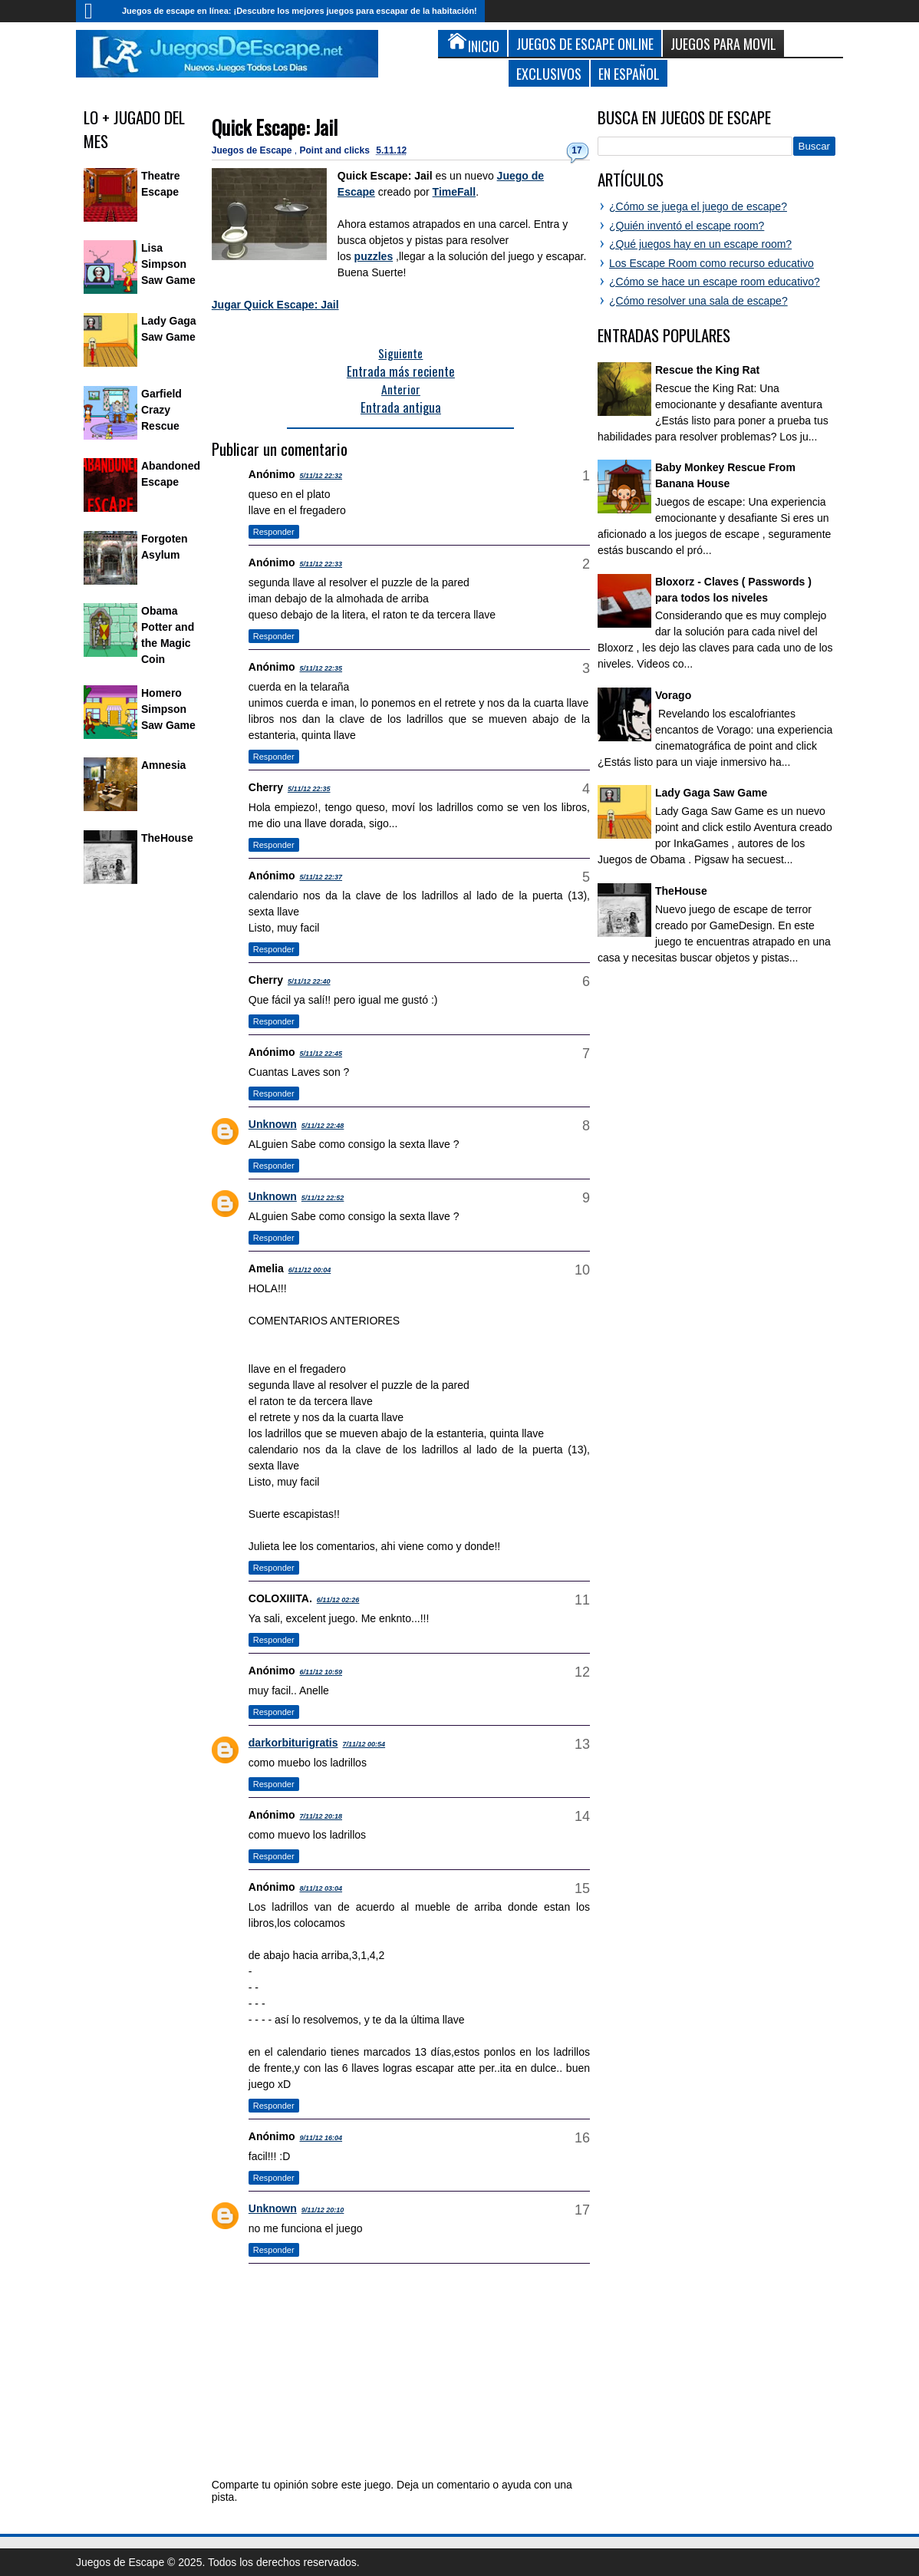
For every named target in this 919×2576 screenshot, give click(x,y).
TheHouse (167, 838)
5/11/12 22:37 (320, 877)
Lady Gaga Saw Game (711, 793)
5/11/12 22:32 (320, 476)
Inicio (95, 11)
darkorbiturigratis (293, 1743)
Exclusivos (548, 73)
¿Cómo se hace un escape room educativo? (714, 281)
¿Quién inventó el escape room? (686, 225)
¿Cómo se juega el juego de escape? (698, 206)
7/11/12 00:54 (364, 1744)
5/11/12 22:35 (320, 668)
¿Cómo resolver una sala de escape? (698, 301)
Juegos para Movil (723, 43)
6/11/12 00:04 (309, 1270)
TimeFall (454, 192)
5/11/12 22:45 (320, 1053)
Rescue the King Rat (707, 370)
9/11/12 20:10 (322, 2210)
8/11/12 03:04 (320, 1888)
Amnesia (163, 765)
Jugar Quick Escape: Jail (275, 304)
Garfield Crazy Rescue (161, 410)
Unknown (273, 1124)
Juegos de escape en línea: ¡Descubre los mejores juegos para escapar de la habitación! (299, 10)
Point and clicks (336, 150)
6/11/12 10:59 (320, 1672)
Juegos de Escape (253, 150)
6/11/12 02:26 (338, 1600)
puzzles (374, 256)
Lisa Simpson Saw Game (168, 264)
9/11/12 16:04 (320, 2138)
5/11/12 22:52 (322, 1198)
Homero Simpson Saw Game (168, 709)
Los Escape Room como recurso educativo (711, 263)
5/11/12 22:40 (309, 981)
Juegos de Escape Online (585, 43)
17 (576, 150)
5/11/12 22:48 (322, 1126)
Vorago (673, 695)
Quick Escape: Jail (275, 127)
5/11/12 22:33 (320, 564)
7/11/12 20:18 (320, 1816)
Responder (274, 531)
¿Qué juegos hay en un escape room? (700, 244)
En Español (629, 73)
